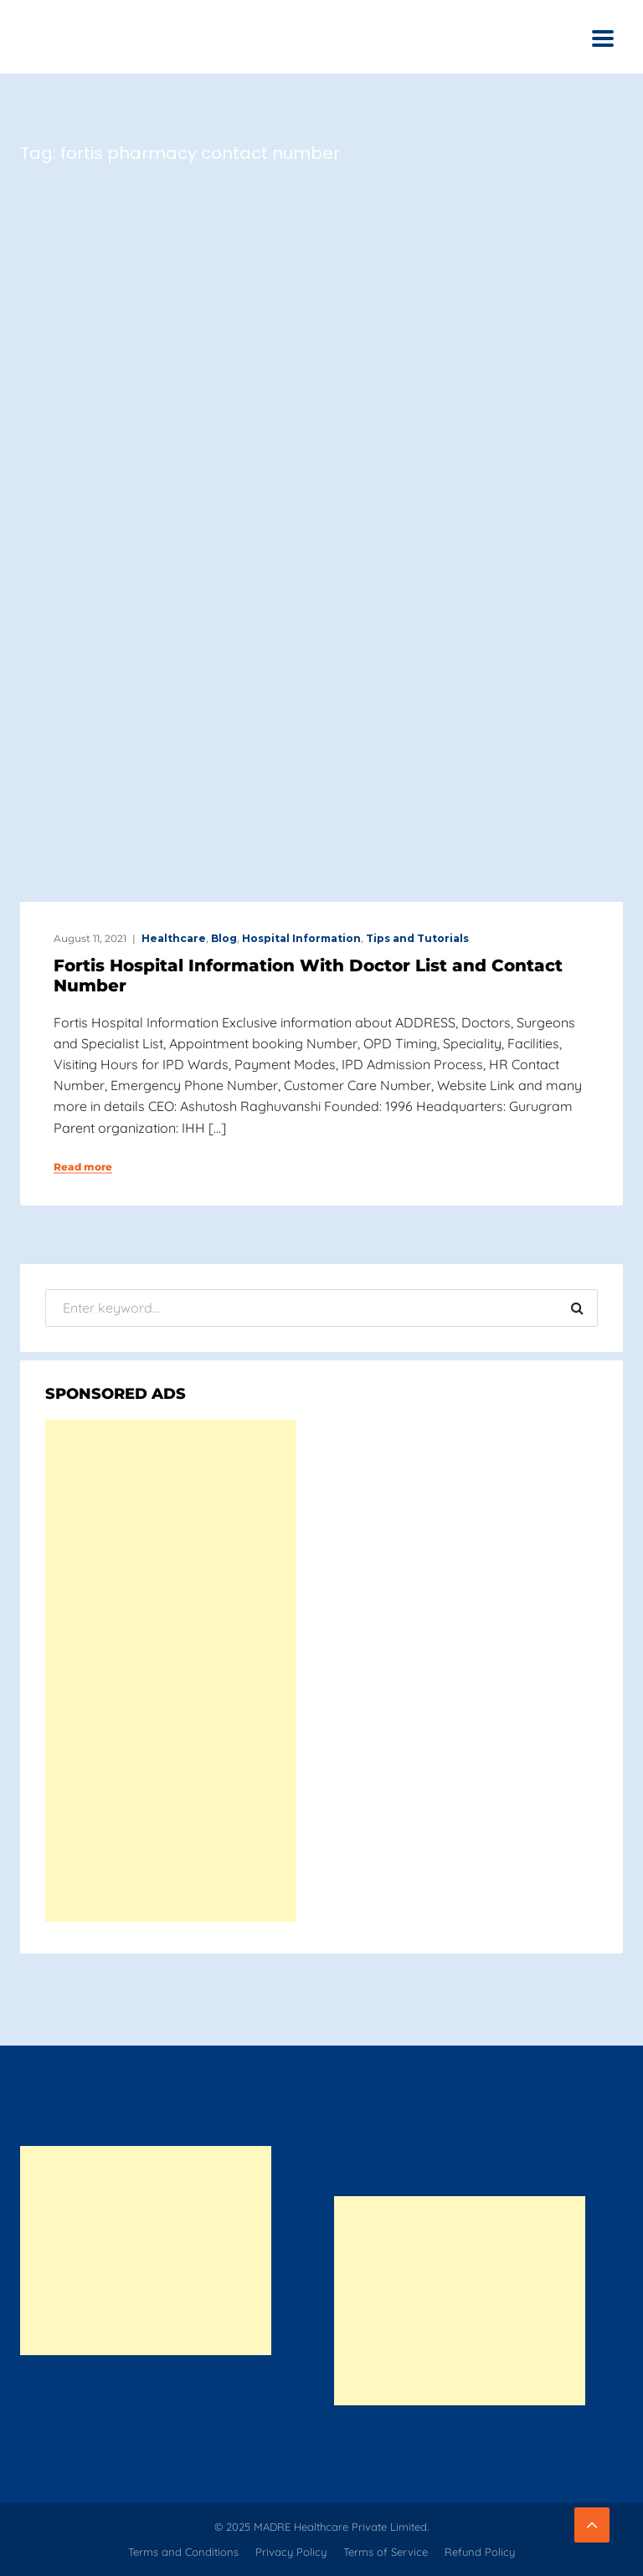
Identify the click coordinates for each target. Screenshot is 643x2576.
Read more (83, 1167)
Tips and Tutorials (417, 938)
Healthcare (173, 938)
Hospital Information (301, 938)
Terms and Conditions (183, 2551)
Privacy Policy (291, 2551)
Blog (224, 938)
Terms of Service (385, 2551)
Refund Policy (480, 2551)
